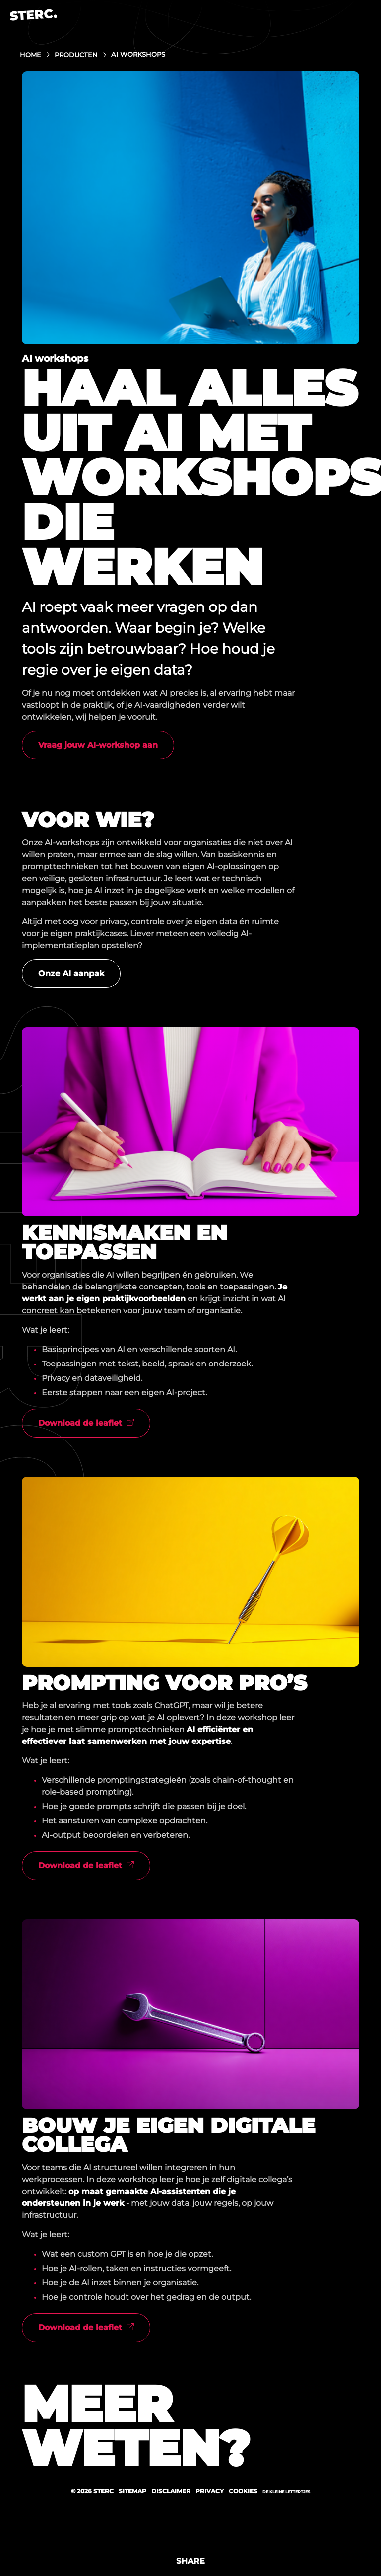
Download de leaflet (80, 1423)
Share (190, 2561)
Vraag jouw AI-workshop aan (98, 745)
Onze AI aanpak (71, 973)
